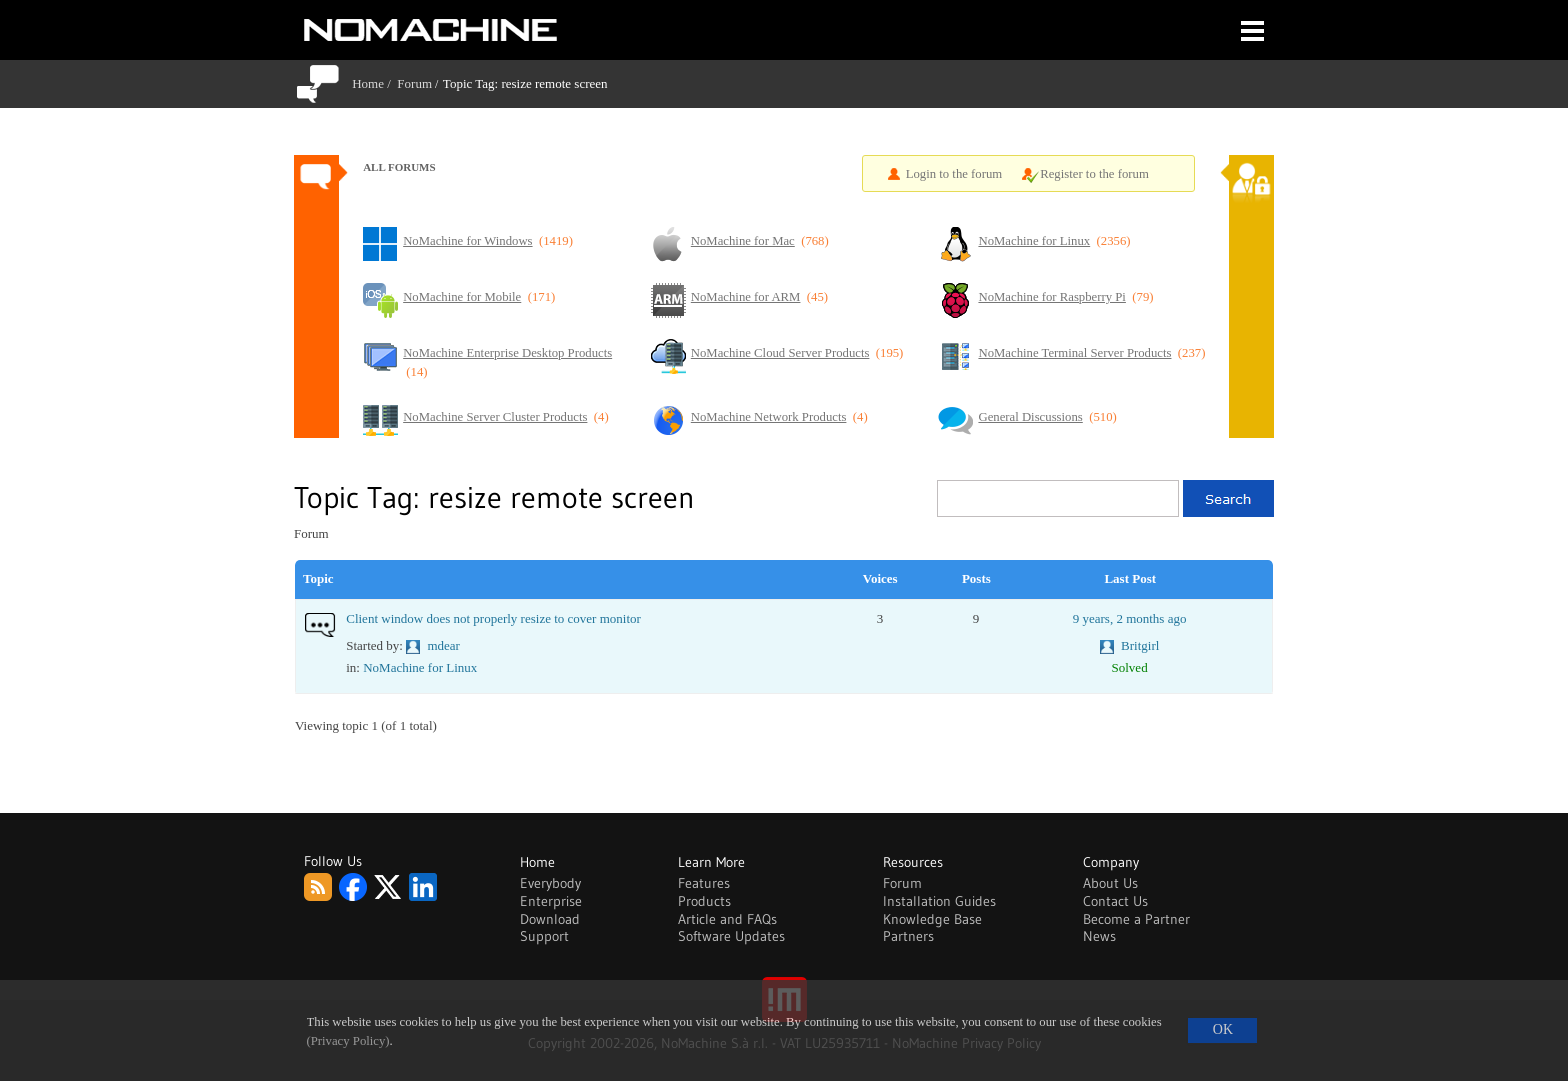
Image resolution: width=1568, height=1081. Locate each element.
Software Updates (731, 936)
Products (704, 901)
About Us (1110, 883)
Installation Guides (939, 901)
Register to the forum (1094, 174)
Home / (374, 83)
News (1099, 936)
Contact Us (1115, 901)
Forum (414, 83)
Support (544, 936)
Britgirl (1140, 645)
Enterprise (551, 901)
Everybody (550, 883)
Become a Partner (1136, 919)
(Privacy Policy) (348, 1041)
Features (704, 883)
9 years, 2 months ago (1130, 618)
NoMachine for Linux (420, 667)
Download (550, 919)
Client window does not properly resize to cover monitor (493, 618)
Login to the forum (954, 174)
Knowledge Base (932, 919)
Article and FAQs (727, 919)
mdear (443, 645)
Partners (908, 936)
